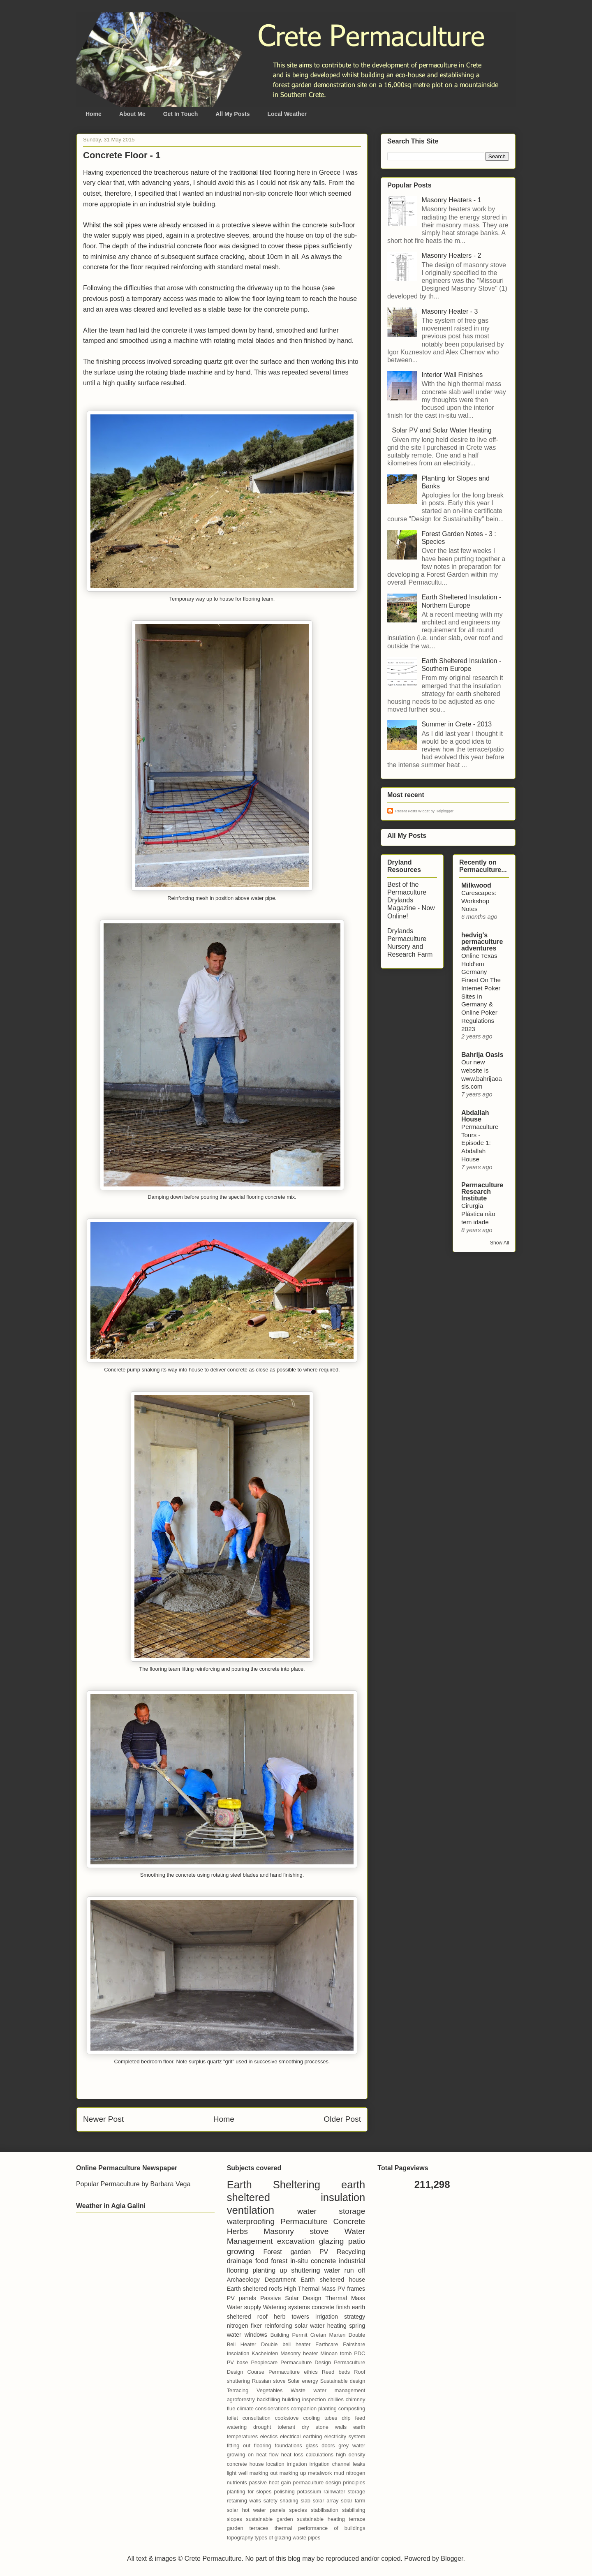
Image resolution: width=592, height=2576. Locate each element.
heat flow (267, 2454)
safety (271, 2500)
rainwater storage (344, 2491)
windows (256, 2334)
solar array (326, 2500)
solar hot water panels (256, 2510)
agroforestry (241, 2399)
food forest (271, 2260)
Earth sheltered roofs (254, 2288)
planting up (269, 2270)
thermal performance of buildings (320, 2528)
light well (237, 2473)
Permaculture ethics (293, 2372)
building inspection (304, 2399)
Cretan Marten (328, 2335)
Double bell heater (285, 2344)
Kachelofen (265, 2353)
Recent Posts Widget (412, 811)
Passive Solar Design (290, 2298)
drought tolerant (274, 2427)
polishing (284, 2491)
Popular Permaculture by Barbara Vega (133, 2184)
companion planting (313, 2408)
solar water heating (321, 2325)
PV (323, 2251)
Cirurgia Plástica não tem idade (478, 1214)
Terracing (238, 2390)
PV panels (241, 2298)
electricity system (344, 2436)
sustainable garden (269, 2519)
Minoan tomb (336, 2353)
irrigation (297, 2464)
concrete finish (331, 2307)
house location (267, 2464)
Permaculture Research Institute (482, 1192)
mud (339, 2473)
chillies (335, 2399)
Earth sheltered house (333, 2279)
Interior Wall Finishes (452, 374)
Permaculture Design (305, 2362)
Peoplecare (264, 2362)
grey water (351, 2445)
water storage (331, 2211)
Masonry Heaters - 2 (451, 255)
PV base (237, 2362)
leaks (359, 2464)
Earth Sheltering (273, 2184)
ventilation (250, 2210)
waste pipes (307, 2537)
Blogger (452, 2558)
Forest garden (287, 2251)
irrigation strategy (340, 2316)
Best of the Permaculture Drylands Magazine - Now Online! (411, 900)
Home (94, 114)
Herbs (237, 2231)
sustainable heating (321, 2519)
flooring (262, 2445)
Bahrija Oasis (482, 1054)
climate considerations (263, 2408)
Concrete (349, 2221)
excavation (296, 2241)
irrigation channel (330, 2464)
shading (289, 2500)
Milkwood (476, 885)
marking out (264, 2473)
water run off (344, 2270)
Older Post (342, 2119)
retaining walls (244, 2500)
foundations (288, 2445)
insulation (343, 2197)
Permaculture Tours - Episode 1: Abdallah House (479, 1143)
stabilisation (324, 2510)
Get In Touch (180, 114)
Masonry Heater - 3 (449, 311)
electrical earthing (301, 2436)
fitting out (238, 2445)
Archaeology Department (261, 2279)
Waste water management (328, 2390)
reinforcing (278, 2325)
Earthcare (326, 2344)
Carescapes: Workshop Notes (478, 901)
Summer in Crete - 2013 (456, 724)
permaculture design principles (329, 2482)
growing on (240, 2454)
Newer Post (103, 2119)
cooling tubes (320, 2418)
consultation (257, 2418)
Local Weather (286, 114)
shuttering (305, 2270)
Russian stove (269, 2381)
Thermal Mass (345, 2298)
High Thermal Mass (309, 2288)
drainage (239, 2260)
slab (305, 2500)
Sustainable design (342, 2381)
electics (269, 2436)
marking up (293, 2473)
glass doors (320, 2445)
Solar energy (303, 2381)
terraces (258, 2528)
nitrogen (355, 2473)
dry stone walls (324, 2427)
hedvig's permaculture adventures (482, 942)
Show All (499, 1243)
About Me (132, 114)
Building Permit (289, 2335)
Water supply (244, 2307)
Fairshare (354, 2344)
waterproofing (251, 2221)
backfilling (268, 2399)
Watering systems (286, 2307)
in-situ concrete (313, 2260)
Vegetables (269, 2390)
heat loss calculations (307, 2454)
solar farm (353, 2500)
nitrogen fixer (244, 2325)
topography (240, 2537)
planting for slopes (249, 2491)
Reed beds (336, 2372)
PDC (359, 2353)
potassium (309, 2491)
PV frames (351, 2288)
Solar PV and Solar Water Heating (441, 430)
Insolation (238, 2353)
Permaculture (303, 2221)
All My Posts (232, 114)
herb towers (291, 2316)
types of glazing (272, 2537)
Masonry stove (296, 2231)
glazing (331, 2241)
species (298, 2510)
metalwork (320, 2473)
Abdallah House (475, 1116)
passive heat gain (270, 2482)
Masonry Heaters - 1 (451, 200)
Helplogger (445, 811)
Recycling (351, 2251)
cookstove (287, 2418)
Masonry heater (299, 2353)
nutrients (237, 2482)
